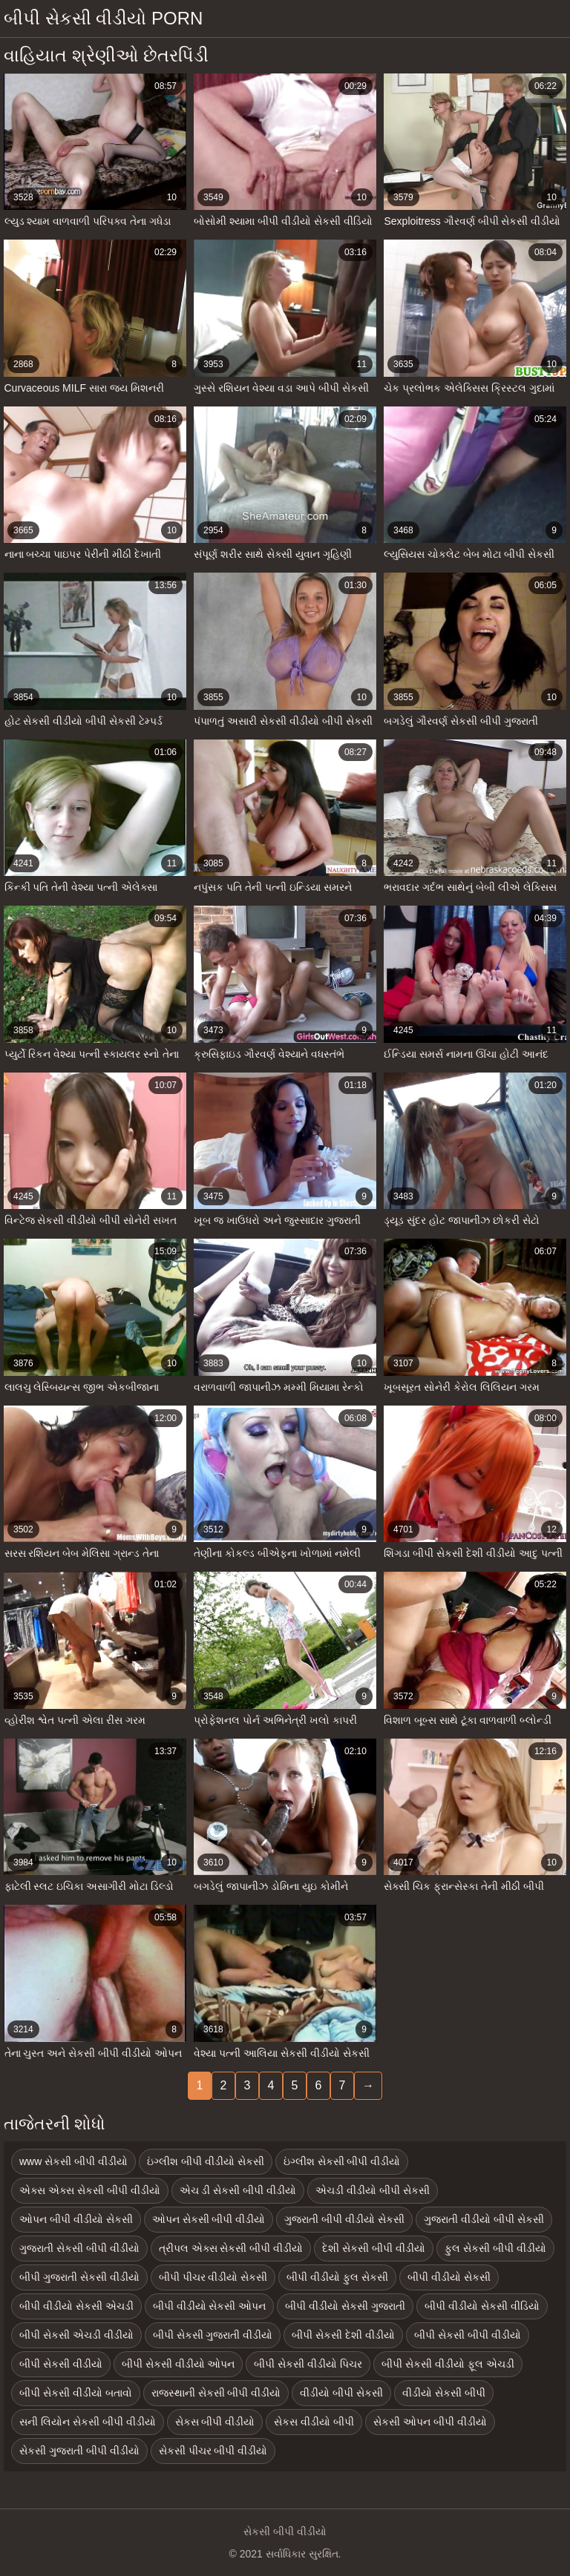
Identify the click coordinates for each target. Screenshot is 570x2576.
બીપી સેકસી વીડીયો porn (103, 18)
